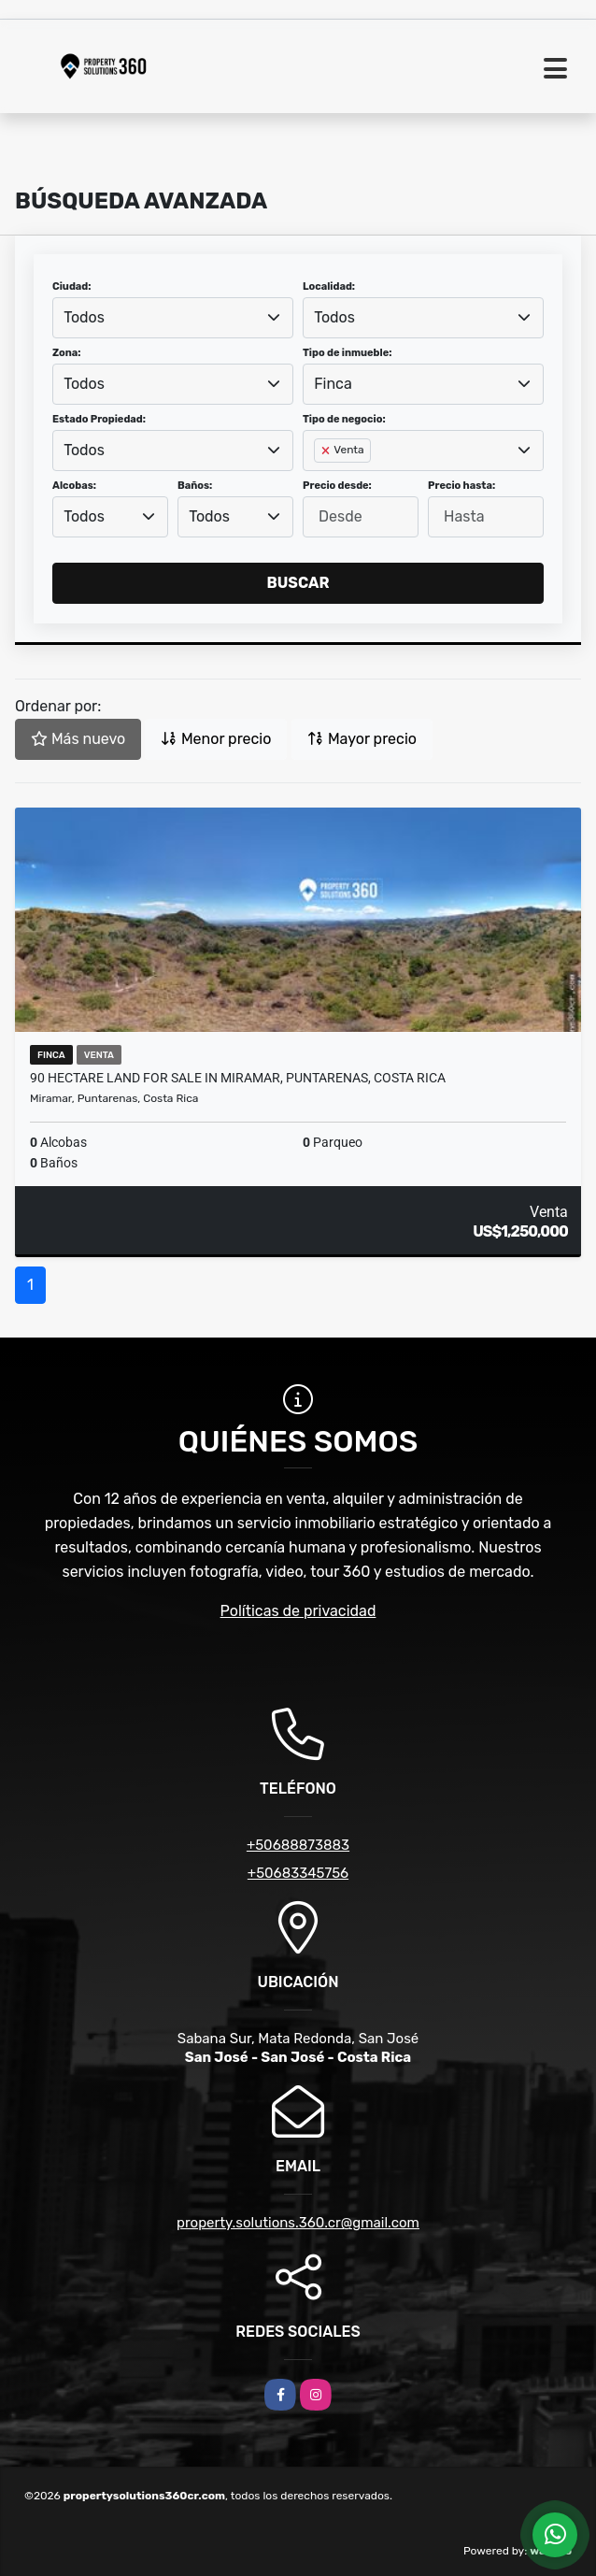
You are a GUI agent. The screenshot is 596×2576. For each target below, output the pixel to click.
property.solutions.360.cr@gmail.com (298, 2222)
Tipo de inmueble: (347, 353)
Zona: (66, 353)
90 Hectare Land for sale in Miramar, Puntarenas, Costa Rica (238, 1077)
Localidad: (329, 286)
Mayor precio (362, 739)
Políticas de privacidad (298, 1611)
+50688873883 (298, 1845)
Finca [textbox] (333, 384)
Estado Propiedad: (99, 419)
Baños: (194, 485)
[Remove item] (326, 450)
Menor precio (216, 739)
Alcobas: (74, 485)
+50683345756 (298, 1873)
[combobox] (172, 317)
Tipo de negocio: (344, 419)
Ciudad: (72, 286)
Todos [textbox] (84, 317)
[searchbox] (319, 480)
